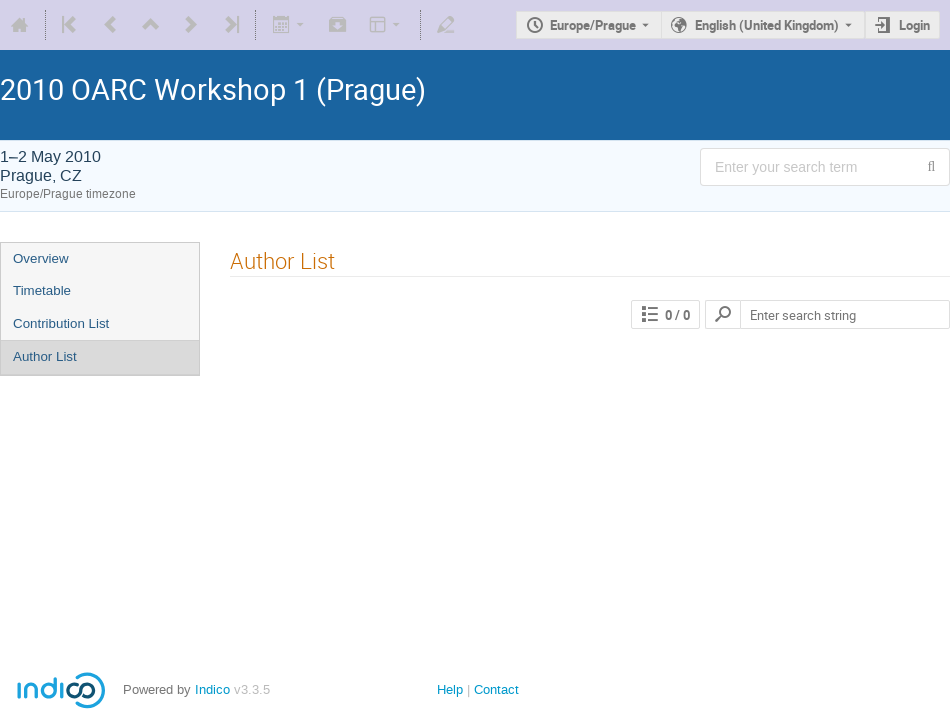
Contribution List (61, 323)
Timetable (42, 290)
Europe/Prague (593, 25)
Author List (45, 356)
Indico (212, 689)
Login (914, 25)
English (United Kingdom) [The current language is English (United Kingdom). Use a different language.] (767, 25)
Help (450, 689)
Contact (496, 689)
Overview (41, 258)
